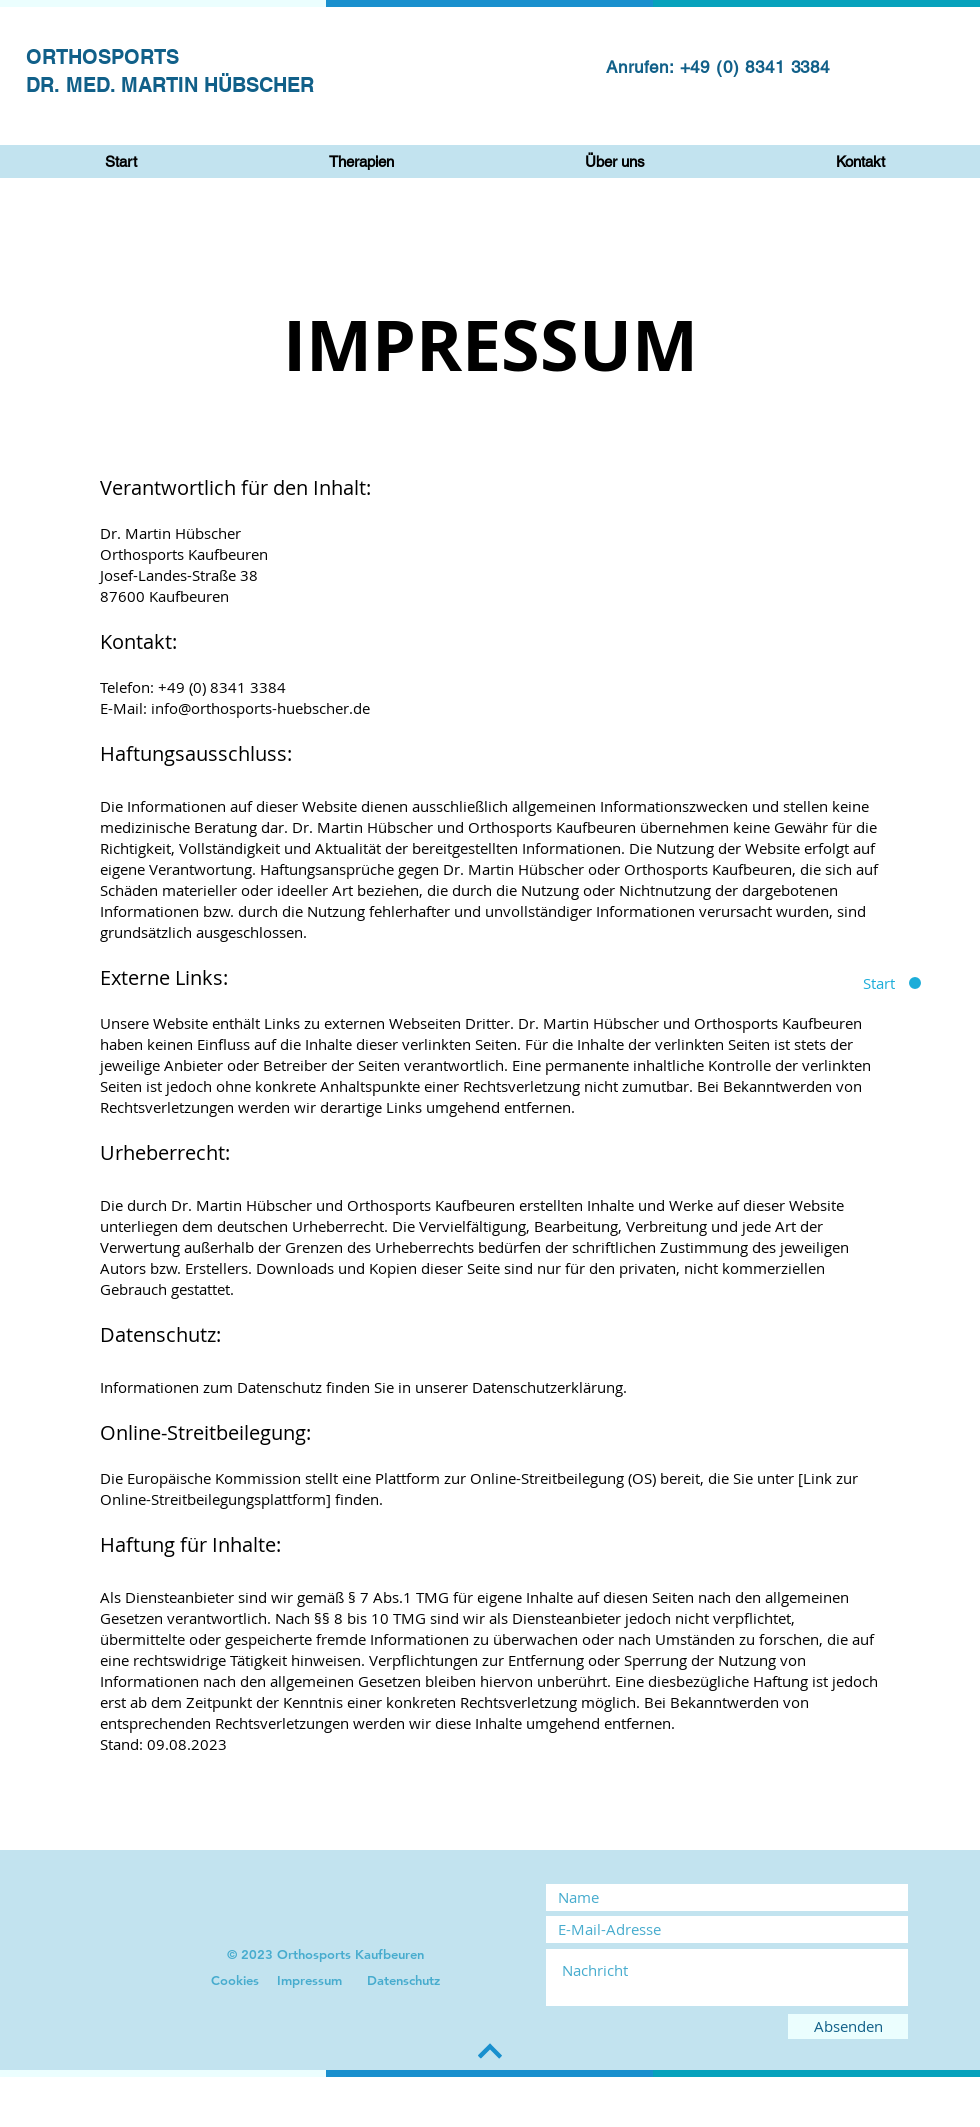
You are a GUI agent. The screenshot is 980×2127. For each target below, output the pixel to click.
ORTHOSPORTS (102, 57)
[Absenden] (848, 2026)
